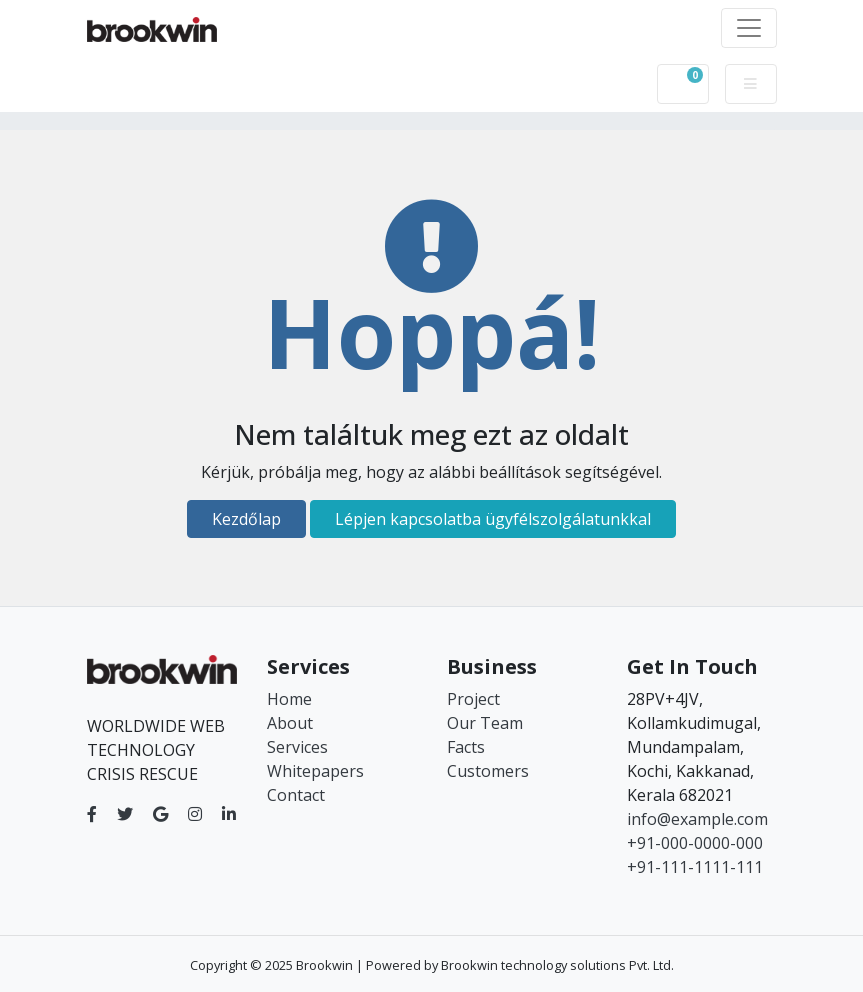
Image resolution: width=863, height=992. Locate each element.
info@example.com (697, 819)
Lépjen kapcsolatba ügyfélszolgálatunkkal (493, 519)
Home (289, 699)
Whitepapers (315, 771)
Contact (296, 795)
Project (473, 699)
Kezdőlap (246, 519)
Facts (466, 747)
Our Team (485, 723)
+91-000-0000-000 (695, 843)
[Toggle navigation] (749, 28)
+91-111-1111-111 (695, 867)
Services (297, 747)
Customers (488, 771)
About (290, 723)
